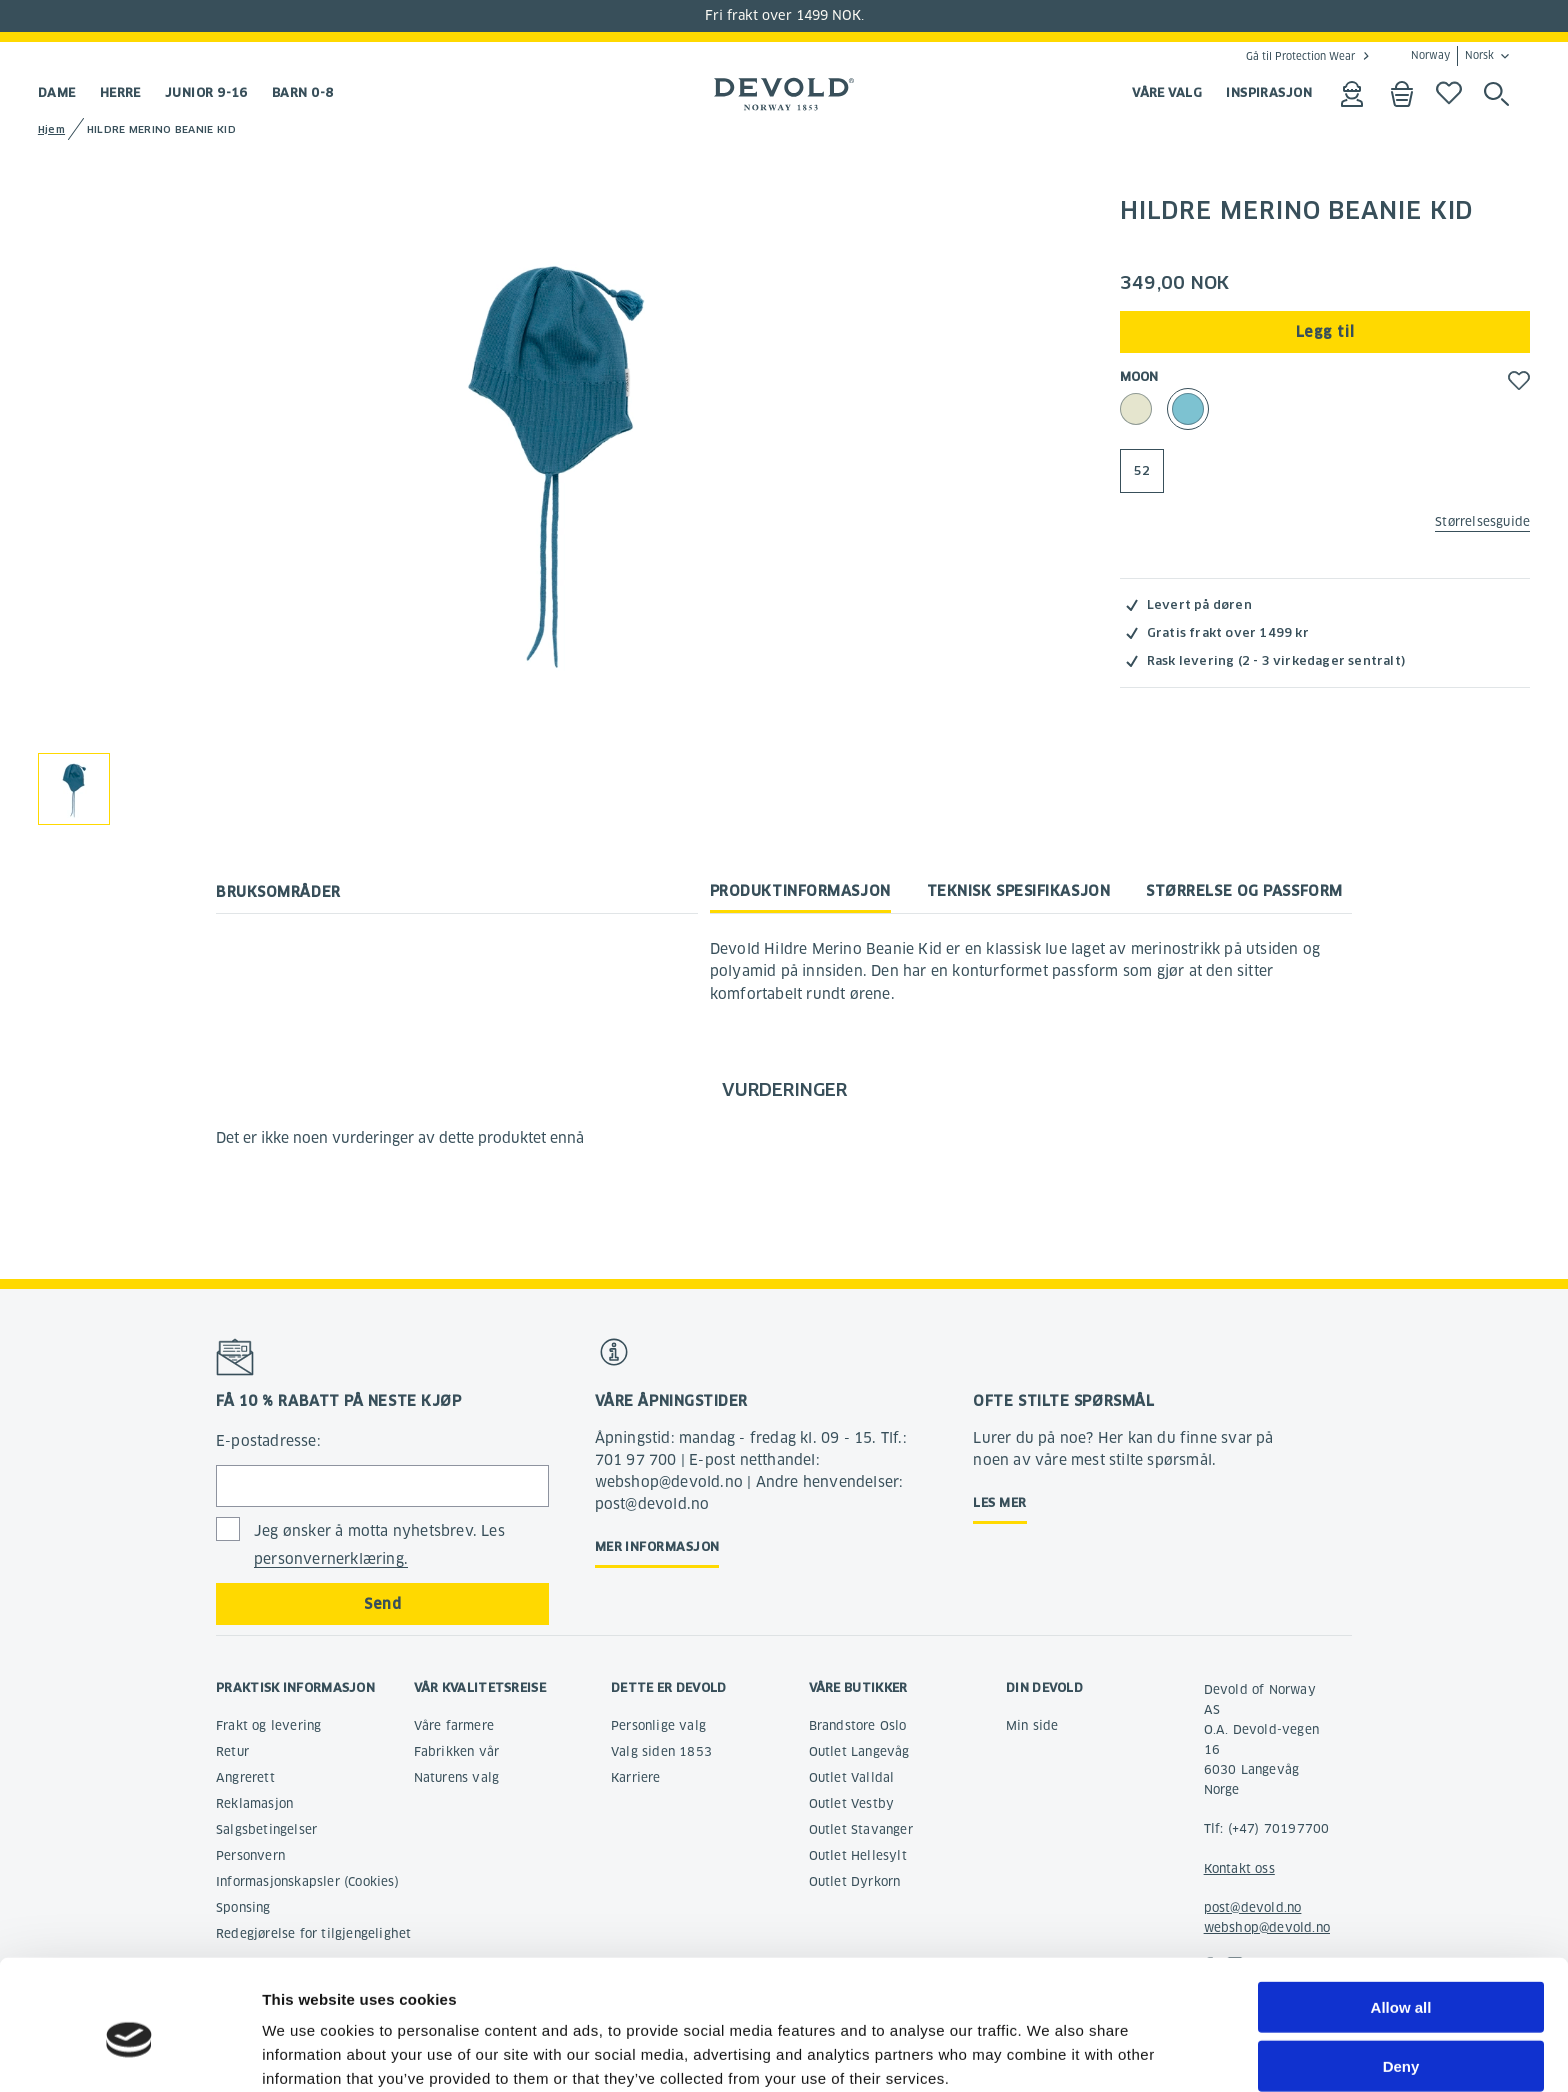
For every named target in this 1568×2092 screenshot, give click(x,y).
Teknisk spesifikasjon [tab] (1019, 891)
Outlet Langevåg (859, 1751)
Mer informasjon (657, 1546)
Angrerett (245, 1777)
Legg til (1325, 332)
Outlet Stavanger (861, 1829)
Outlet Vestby (852, 1803)
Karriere (636, 1777)
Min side (1032, 1725)
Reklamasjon (254, 1803)
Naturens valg (457, 1777)
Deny (1401, 1975)
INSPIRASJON (1269, 92)
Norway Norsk (1452, 56)
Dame (57, 92)
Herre (120, 92)
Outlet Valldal (852, 1777)
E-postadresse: (268, 1441)
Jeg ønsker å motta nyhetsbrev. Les (379, 1545)
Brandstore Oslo (858, 1725)
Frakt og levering (268, 1725)
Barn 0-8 (303, 92)
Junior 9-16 (206, 92)
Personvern (250, 1855)
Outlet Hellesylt (858, 1855)
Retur (232, 1751)
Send (382, 1604)
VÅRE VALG (1167, 92)
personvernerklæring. (331, 1559)
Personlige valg (658, 1725)
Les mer (999, 1502)
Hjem (51, 129)
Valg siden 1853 (661, 1751)
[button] (1519, 380)
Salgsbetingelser (266, 1829)
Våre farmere (454, 1725)
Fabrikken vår (457, 1751)
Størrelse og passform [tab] (1244, 891)
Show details (1049, 2052)
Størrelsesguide (1482, 521)
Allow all (1401, 1916)
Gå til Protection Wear (1300, 56)
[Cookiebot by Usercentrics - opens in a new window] (129, 2053)
